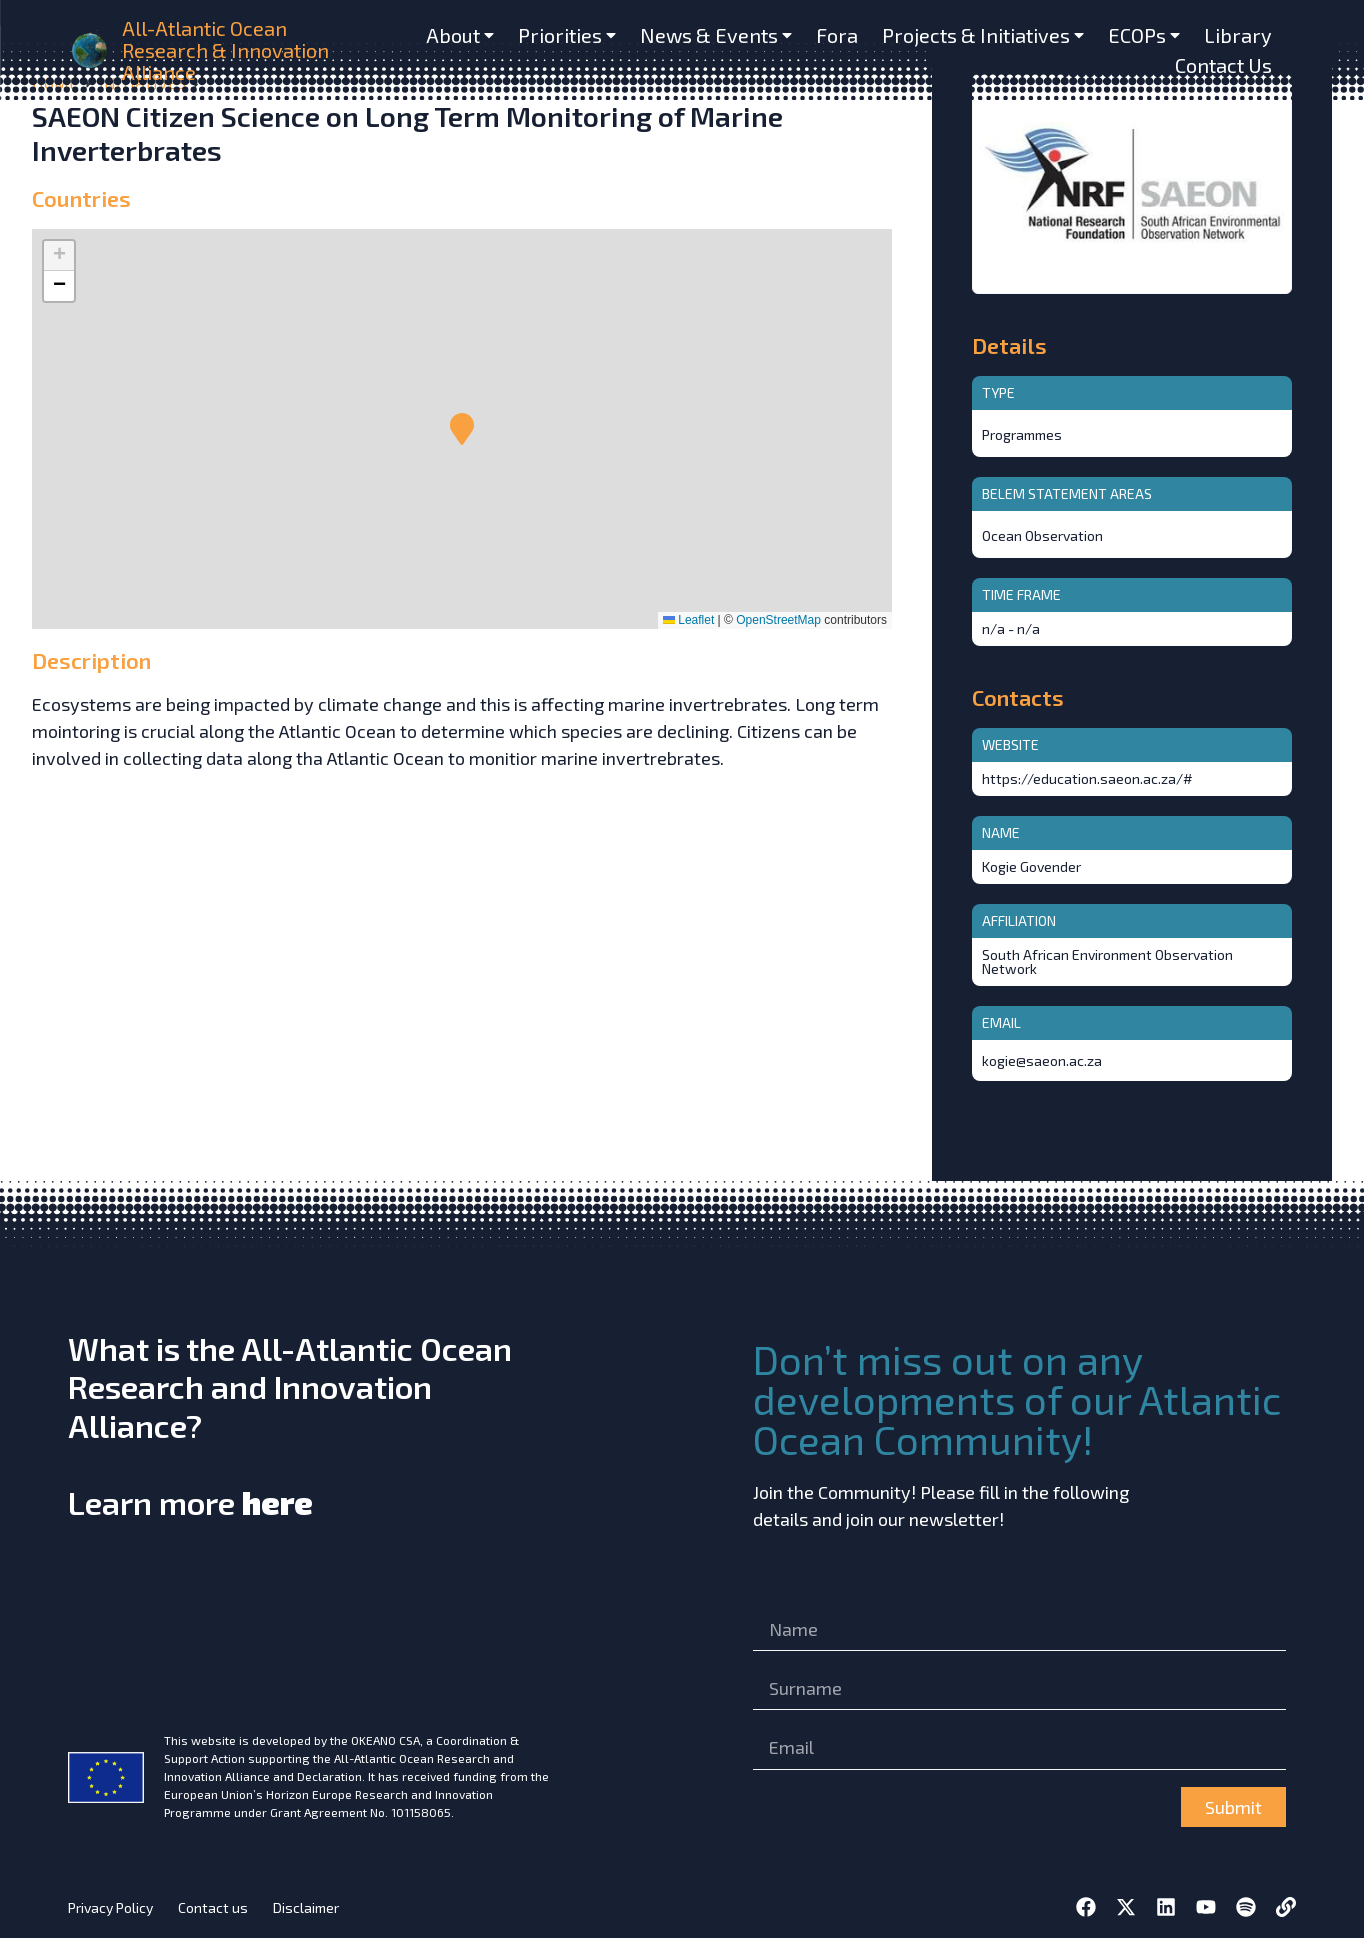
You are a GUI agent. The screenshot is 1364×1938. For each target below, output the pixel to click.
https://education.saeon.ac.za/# (1087, 778)
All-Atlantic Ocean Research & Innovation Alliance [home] (225, 50)
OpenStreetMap (778, 620)
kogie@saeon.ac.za (1042, 1060)
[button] (462, 429)
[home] (90, 50)
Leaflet (688, 620)
